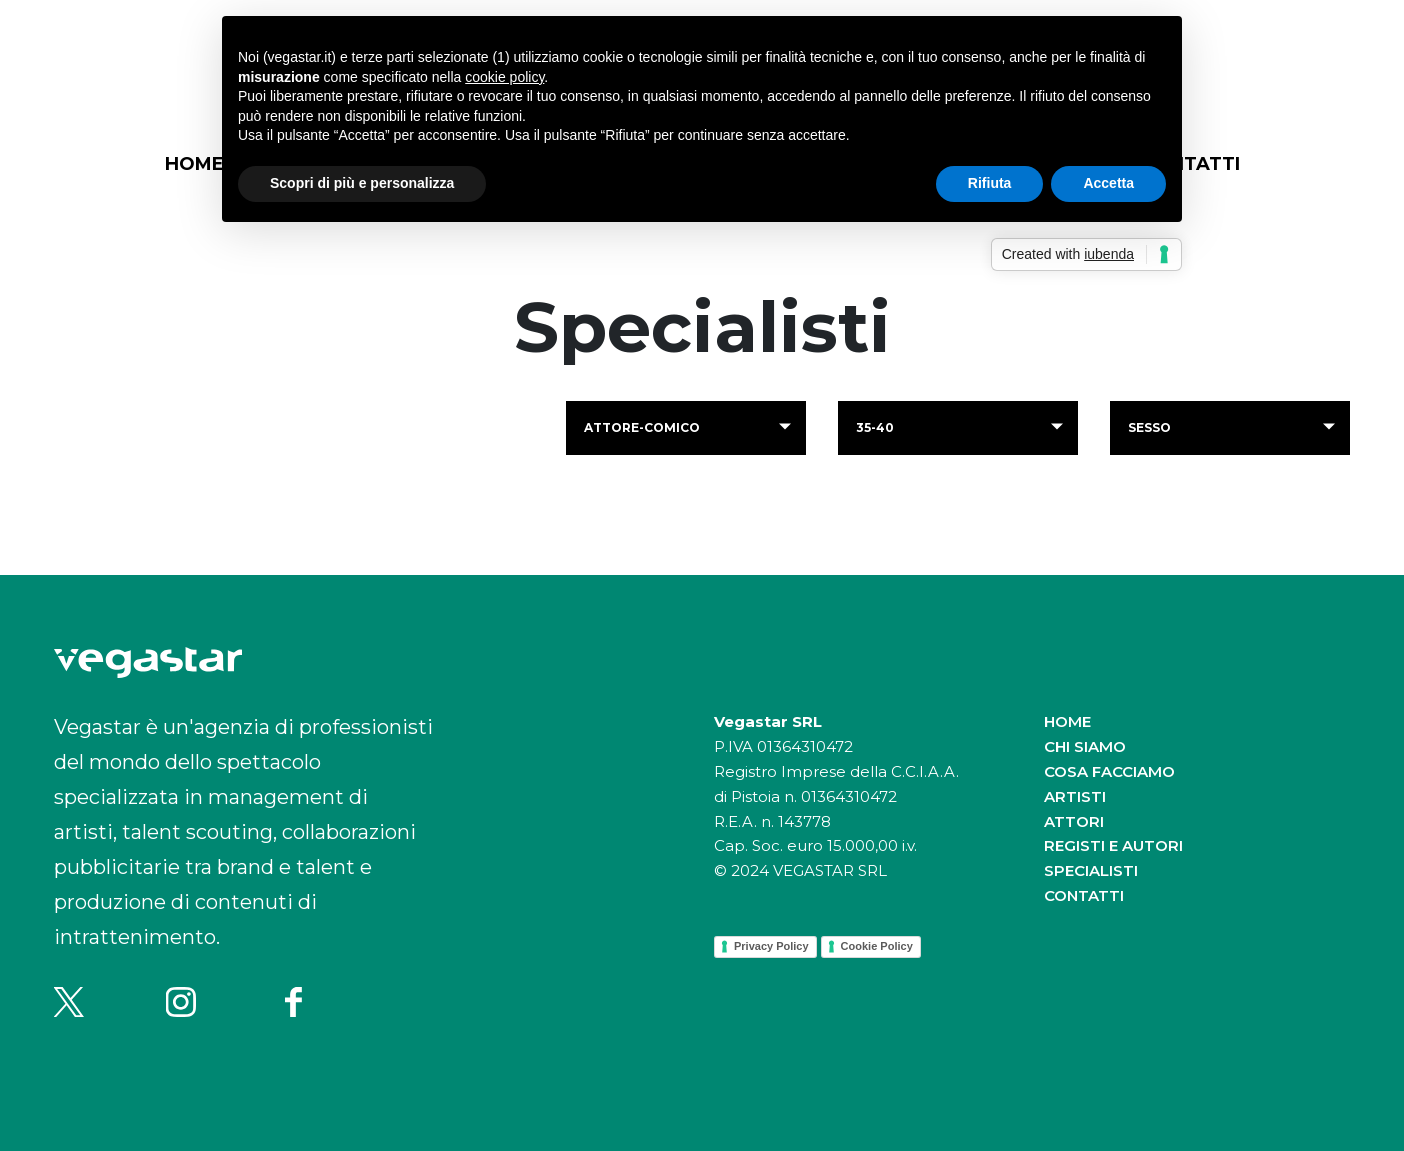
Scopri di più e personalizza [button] (362, 183)
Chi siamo (1085, 746)
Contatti (1084, 895)
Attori (1074, 821)
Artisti (1075, 796)
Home (194, 164)
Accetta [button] (1108, 183)
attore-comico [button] (642, 427)
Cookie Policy (877, 946)
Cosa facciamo (1109, 771)
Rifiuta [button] (990, 183)
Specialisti (1091, 870)
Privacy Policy (771, 946)
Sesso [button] (1149, 427)
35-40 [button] (875, 427)
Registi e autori (1113, 845)
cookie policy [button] (504, 77)
